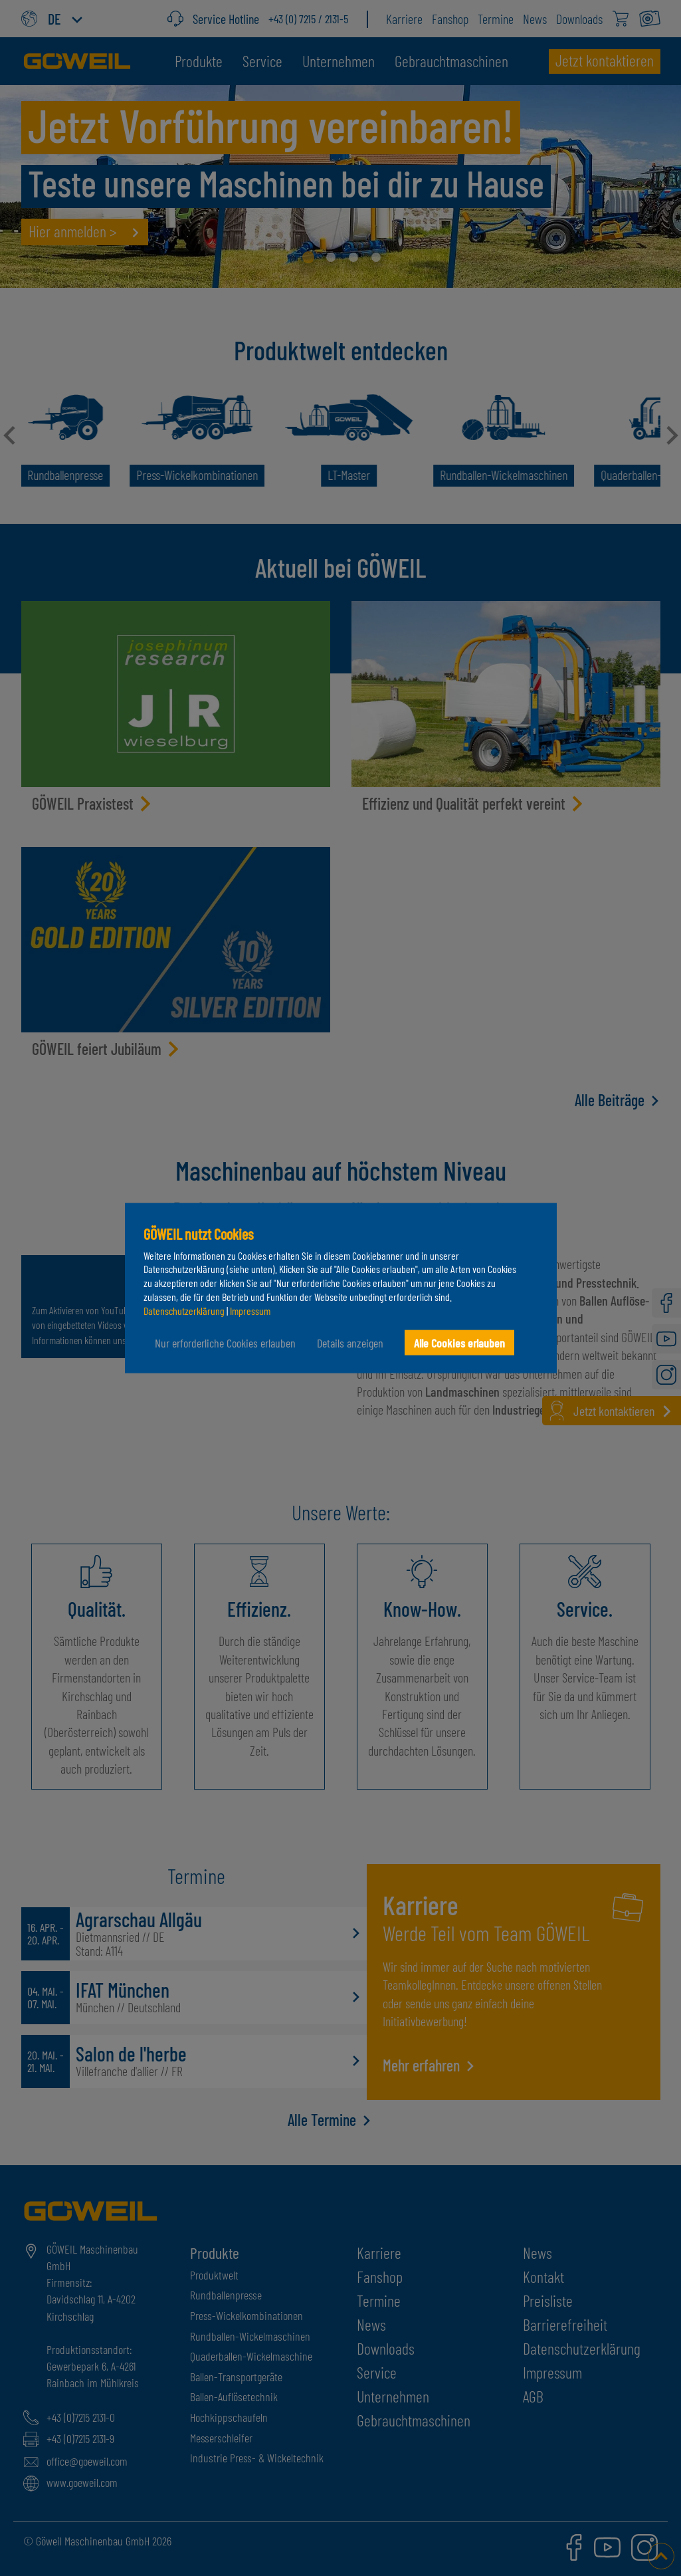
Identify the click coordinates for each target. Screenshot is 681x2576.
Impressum (250, 1310)
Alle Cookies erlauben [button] (459, 1342)
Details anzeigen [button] (350, 1342)
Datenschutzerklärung (184, 1310)
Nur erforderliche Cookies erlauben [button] (225, 1342)
